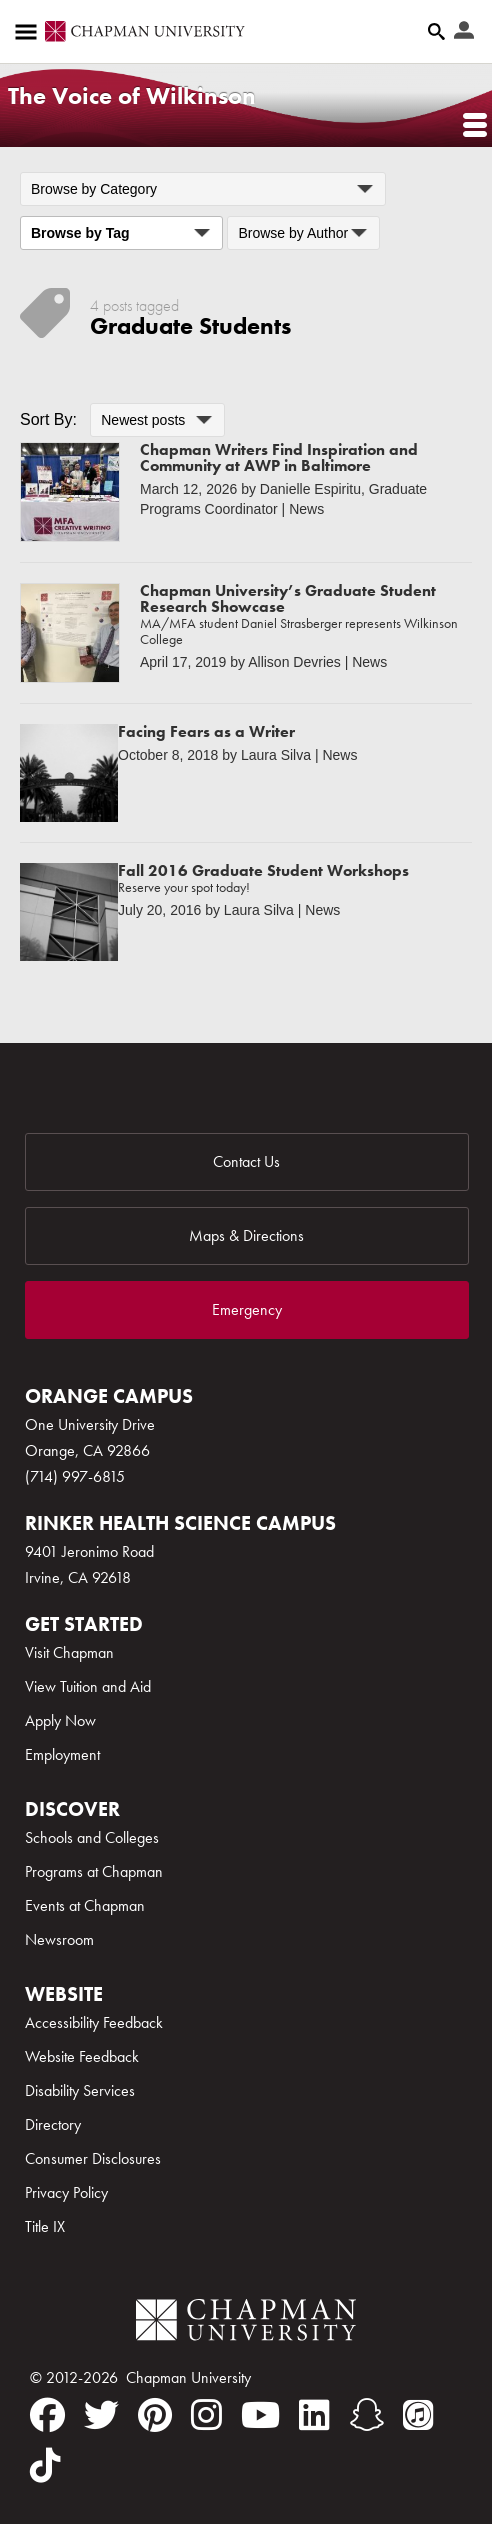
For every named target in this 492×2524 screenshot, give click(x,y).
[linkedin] (314, 2415)
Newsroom (59, 1939)
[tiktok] (45, 2465)
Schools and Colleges (92, 1837)
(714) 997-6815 (75, 1476)
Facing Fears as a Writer (206, 731)
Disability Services (80, 2090)
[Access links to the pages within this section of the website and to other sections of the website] (30, 32)
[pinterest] (155, 2415)
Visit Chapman (69, 1652)
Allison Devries (294, 662)
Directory (53, 2124)
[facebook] (47, 2415)
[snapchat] (366, 2415)
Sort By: (48, 419)
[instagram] (206, 2415)
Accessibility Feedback (94, 2022)
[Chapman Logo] (246, 2323)
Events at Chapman (85, 1905)
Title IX (45, 2226)
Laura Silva (276, 755)
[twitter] (101, 2415)
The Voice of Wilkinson (132, 95)
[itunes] (418, 2415)
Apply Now (60, 1720)
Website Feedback (82, 2056)
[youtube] (260, 2415)
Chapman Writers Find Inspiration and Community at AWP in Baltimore (279, 457)
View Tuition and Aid (88, 1686)
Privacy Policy (66, 2192)
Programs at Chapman (94, 1871)
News (306, 509)
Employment (62, 1754)
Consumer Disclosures (93, 2158)
